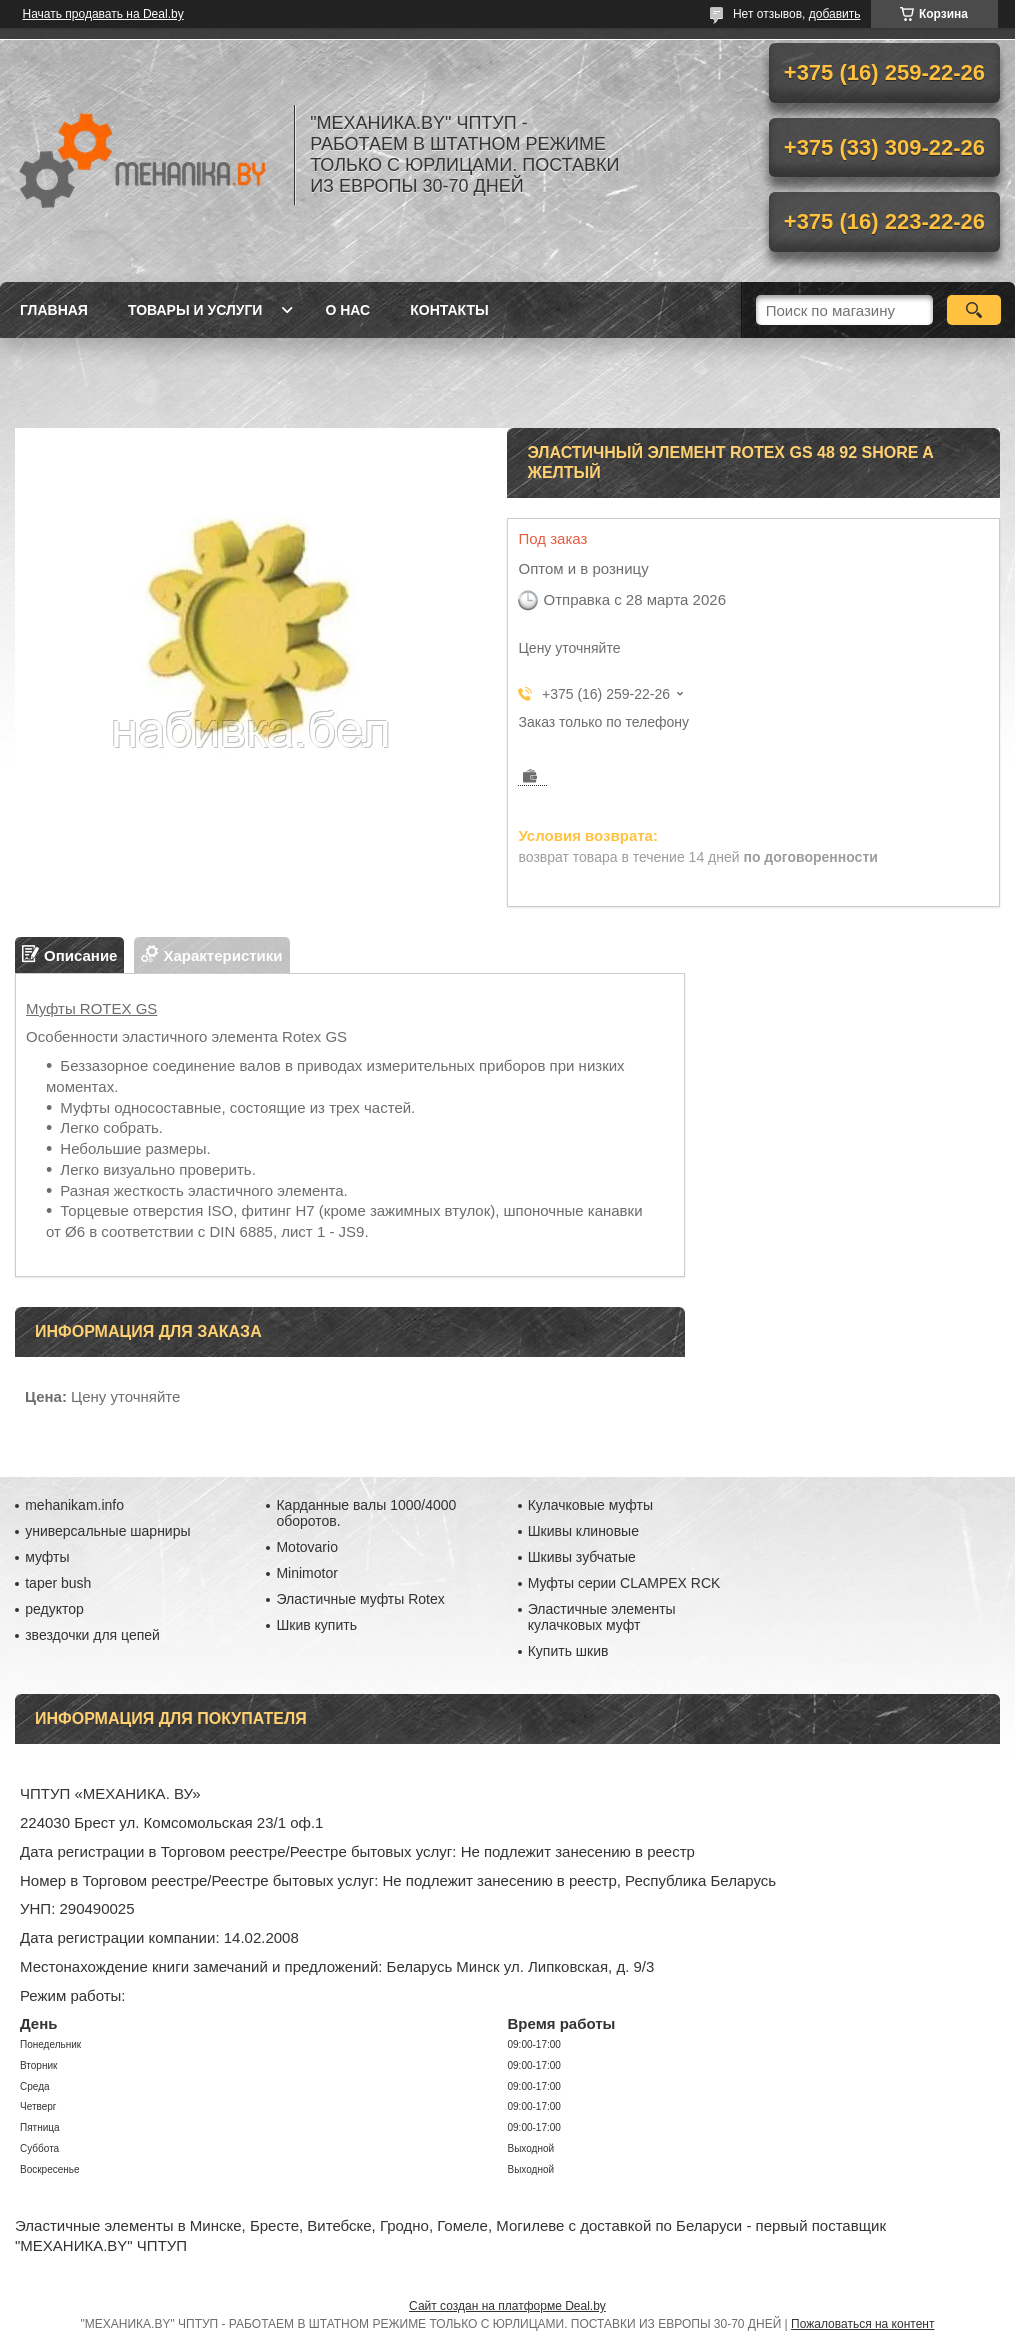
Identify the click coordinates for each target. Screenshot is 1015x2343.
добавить (835, 14)
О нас (347, 310)
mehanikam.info (74, 1505)
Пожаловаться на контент (862, 2324)
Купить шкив (568, 1651)
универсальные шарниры (107, 1531)
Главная (54, 310)
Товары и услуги (195, 310)
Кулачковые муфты (590, 1505)
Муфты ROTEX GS (91, 1008)
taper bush (58, 1583)
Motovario (306, 1547)
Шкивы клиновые (583, 1531)
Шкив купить (316, 1625)
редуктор (54, 1609)
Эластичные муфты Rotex (360, 1599)
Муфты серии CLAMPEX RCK (624, 1583)
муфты (47, 1557)
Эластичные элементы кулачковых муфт (602, 1617)
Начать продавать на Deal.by (103, 14)
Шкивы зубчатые (582, 1557)
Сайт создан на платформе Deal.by (507, 2306)
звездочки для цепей (92, 1635)
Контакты (449, 310)
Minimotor (306, 1573)
